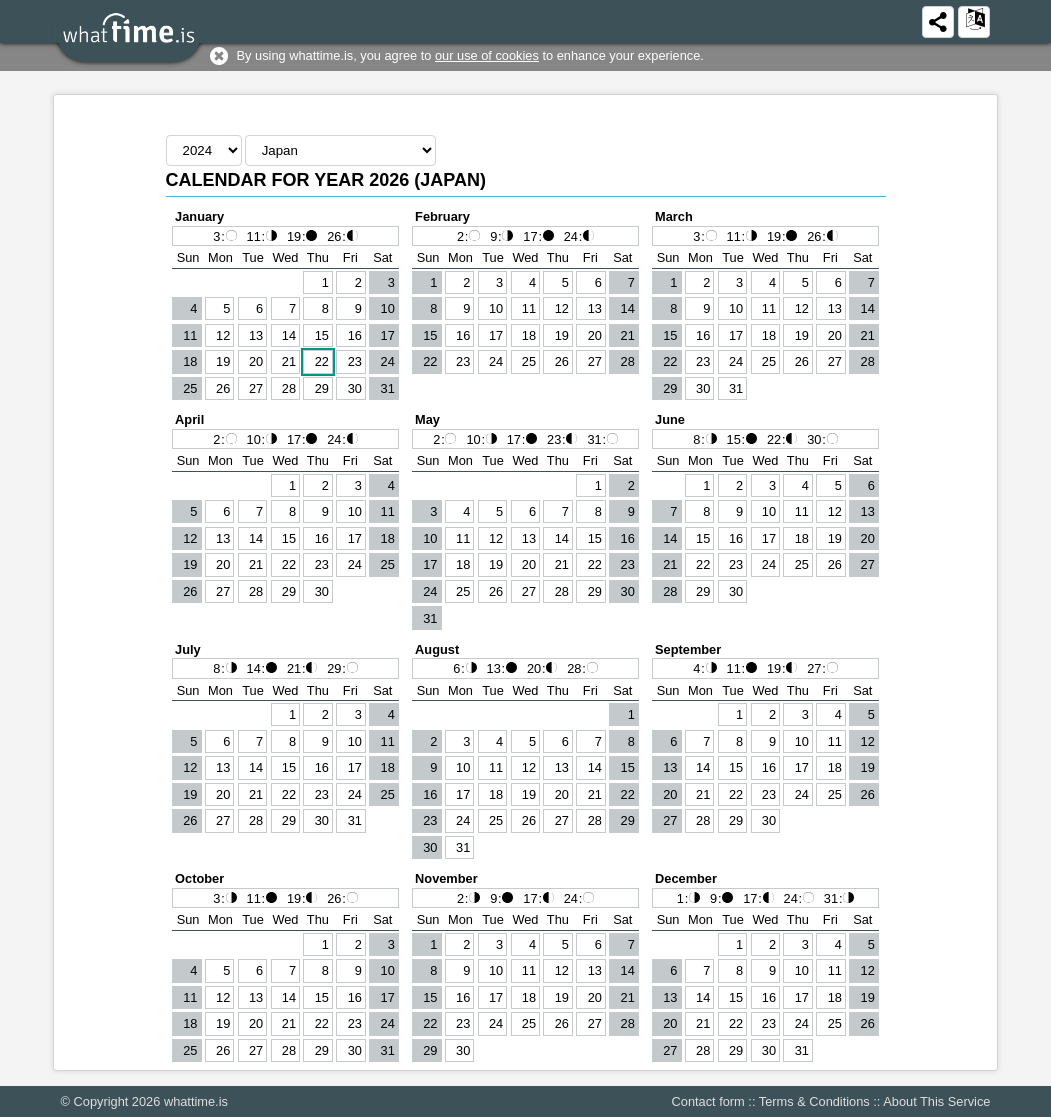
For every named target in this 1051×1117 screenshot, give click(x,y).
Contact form (708, 1101)
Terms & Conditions (814, 1101)
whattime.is (196, 1101)
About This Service (936, 1101)
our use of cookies (487, 55)
